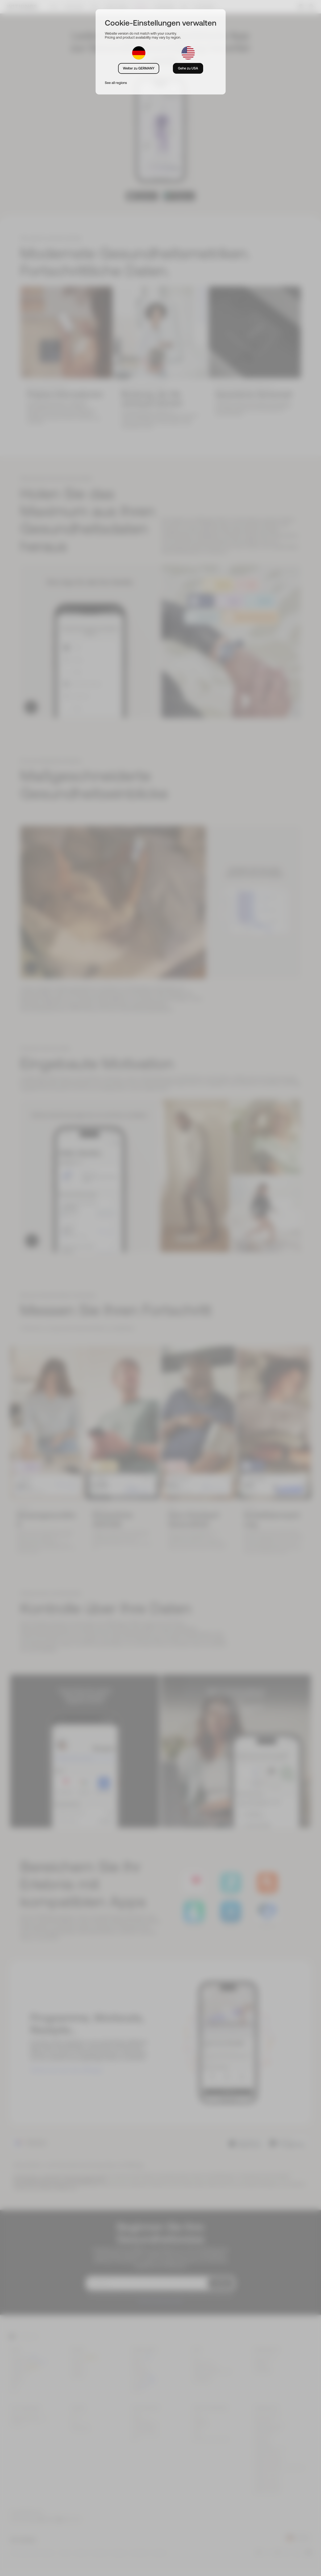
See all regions (116, 83)
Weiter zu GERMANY (138, 68)
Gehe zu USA (188, 68)
